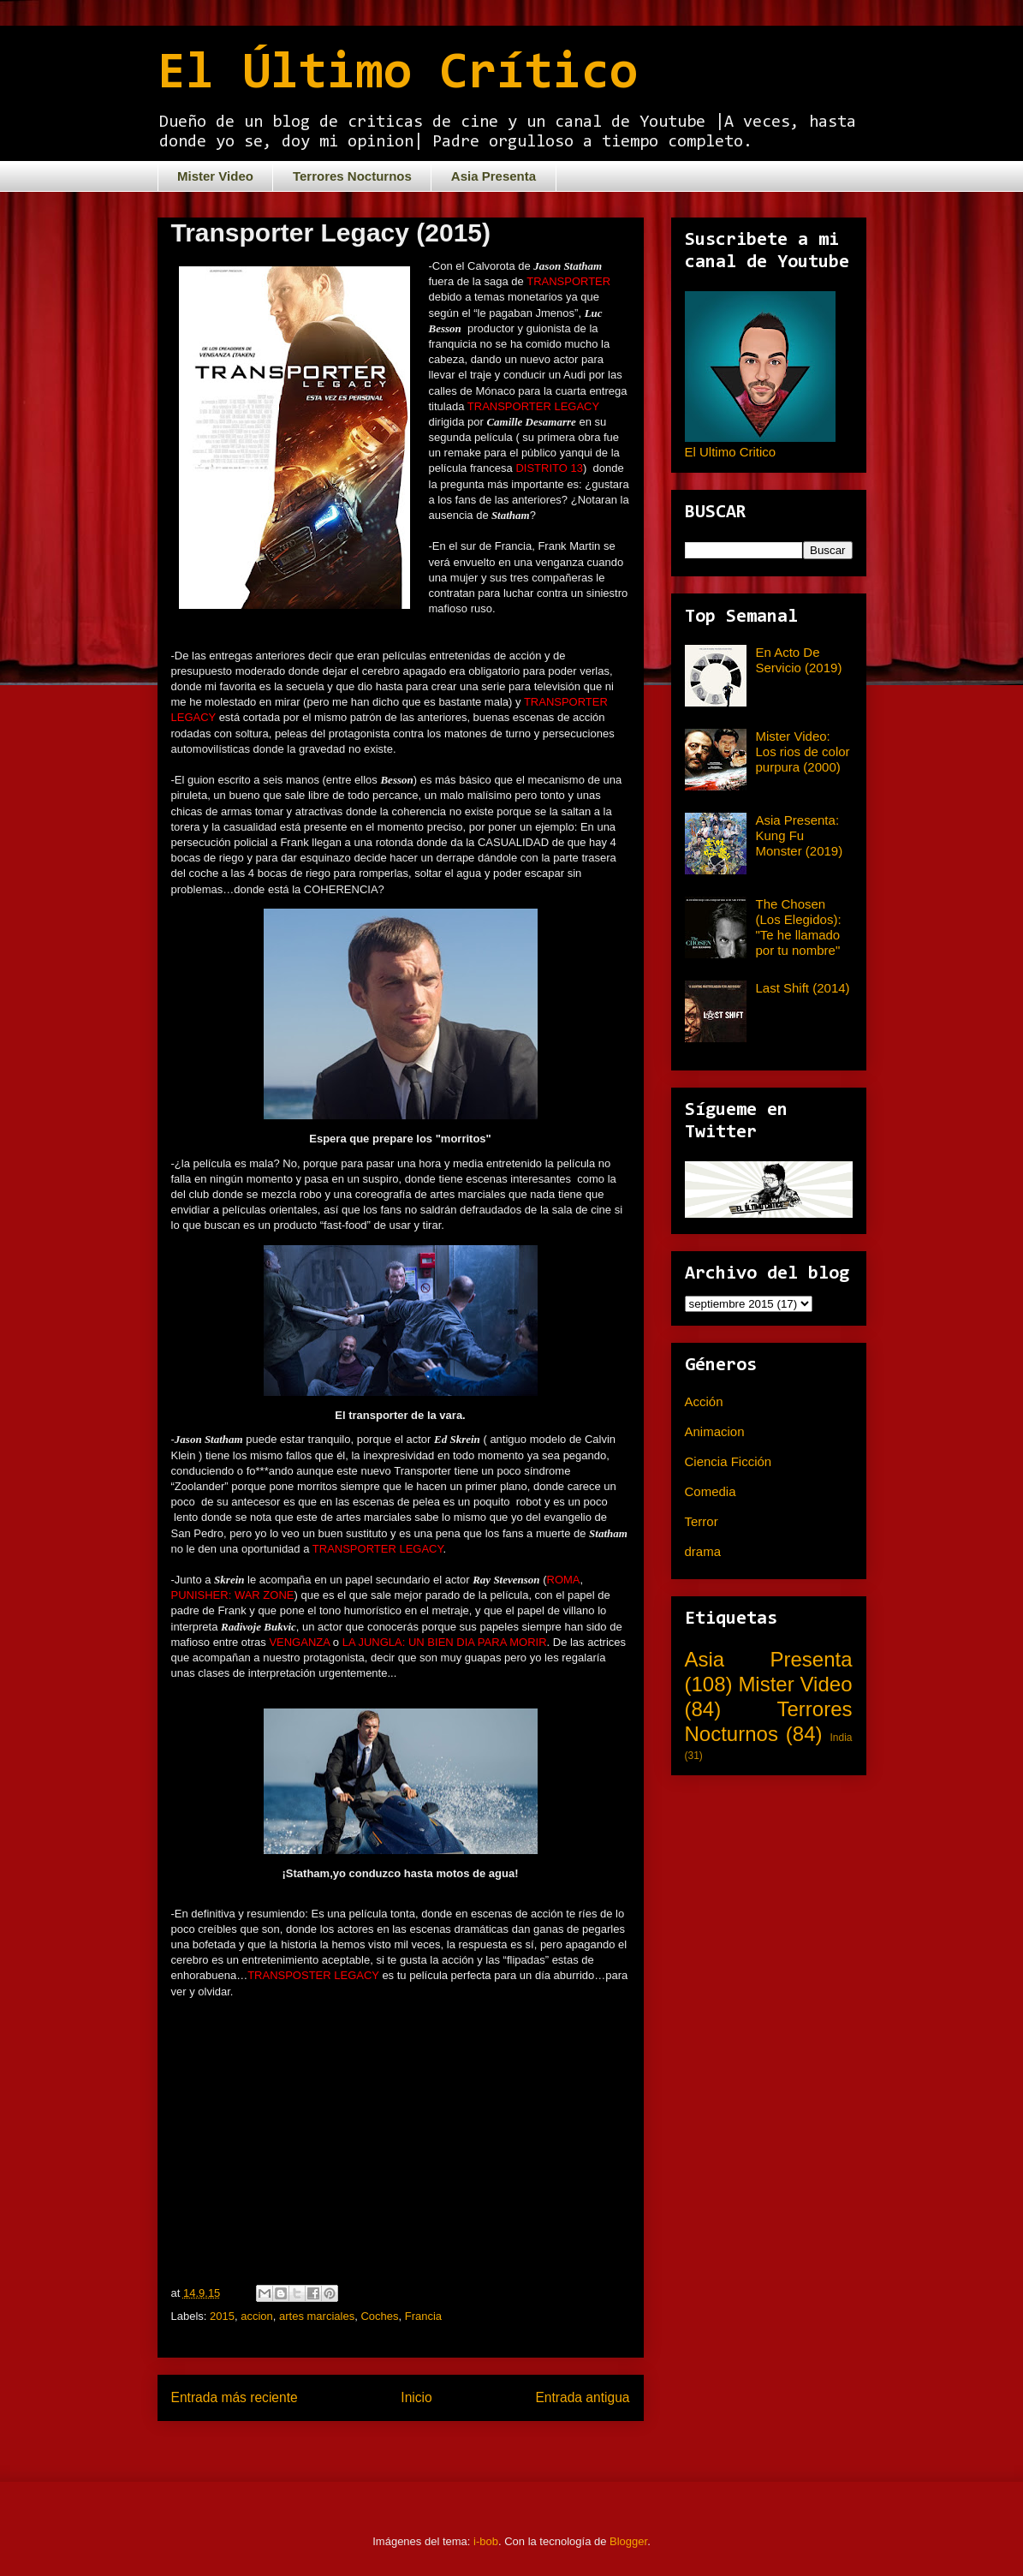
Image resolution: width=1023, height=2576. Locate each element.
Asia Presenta (493, 176)
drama (703, 1551)
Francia (423, 2316)
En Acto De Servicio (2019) (799, 660)
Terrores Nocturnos (352, 176)
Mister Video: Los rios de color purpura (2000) (803, 751)
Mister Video (215, 176)
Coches (379, 2316)
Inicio (416, 2397)
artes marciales (316, 2316)
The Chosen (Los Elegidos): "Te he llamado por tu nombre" (799, 927)
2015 (222, 2316)
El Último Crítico (398, 74)
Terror (701, 1521)
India (841, 1738)
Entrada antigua (582, 2397)
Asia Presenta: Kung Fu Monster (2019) (799, 835)
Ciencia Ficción (728, 1461)
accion (257, 2316)
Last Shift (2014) (803, 988)
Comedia (710, 1491)
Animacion (715, 1431)
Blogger (628, 2541)
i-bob (485, 2541)
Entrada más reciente (234, 2397)
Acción (704, 1401)
